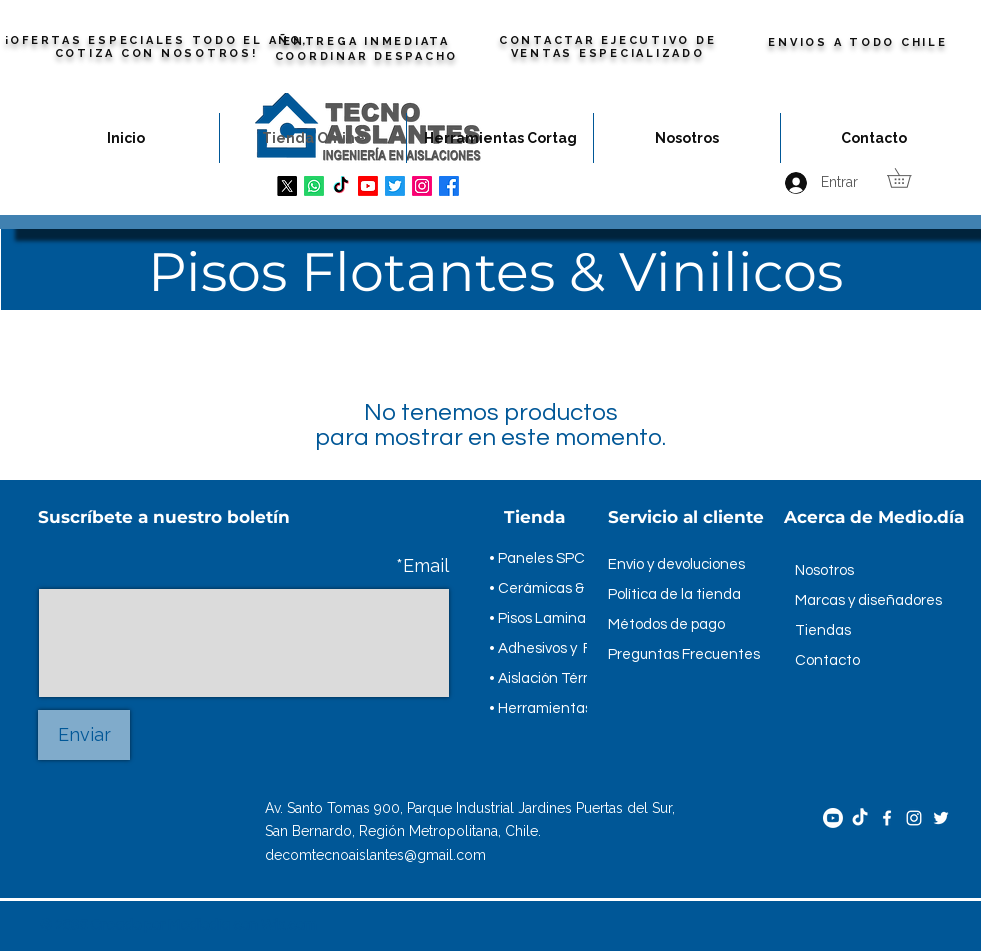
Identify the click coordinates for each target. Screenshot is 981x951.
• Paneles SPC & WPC (561, 558)
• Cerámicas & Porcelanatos (583, 588)
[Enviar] (84, 735)
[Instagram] (914, 818)
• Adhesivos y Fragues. (565, 648)
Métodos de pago (666, 624)
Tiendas (823, 630)
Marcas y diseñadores (868, 600)
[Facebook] (887, 818)
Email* (422, 566)
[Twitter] (941, 818)
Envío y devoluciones (676, 564)
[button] (908, 178)
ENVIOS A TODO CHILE (857, 42)
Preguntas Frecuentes (684, 654)
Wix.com (289, 925)
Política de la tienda (674, 594)
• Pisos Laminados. (551, 618)
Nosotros (824, 570)
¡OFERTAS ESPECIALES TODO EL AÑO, (156, 40)
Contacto (827, 660)
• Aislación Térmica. (554, 678)
